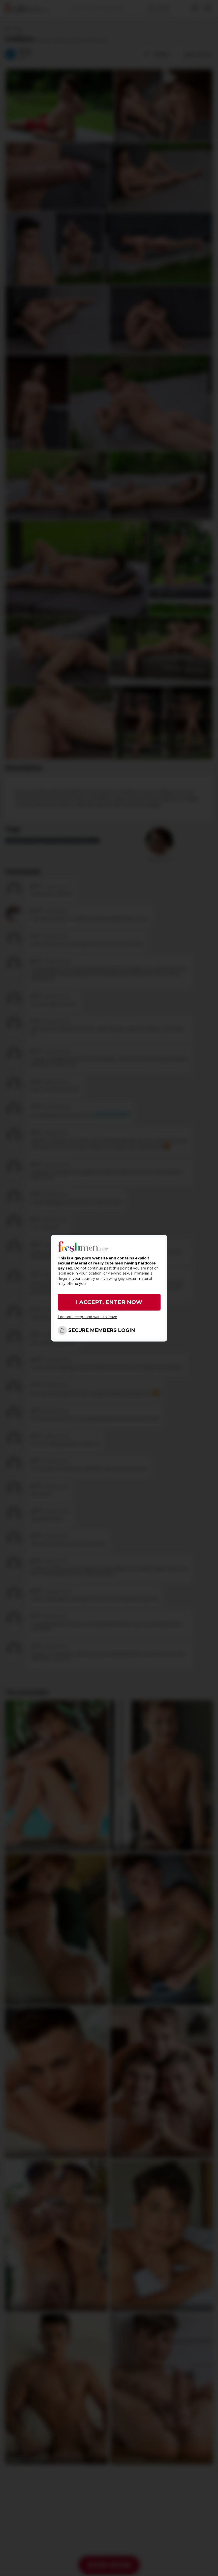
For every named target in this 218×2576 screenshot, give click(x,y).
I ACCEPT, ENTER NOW (109, 1302)
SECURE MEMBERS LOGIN (101, 1330)
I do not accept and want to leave (87, 1317)
